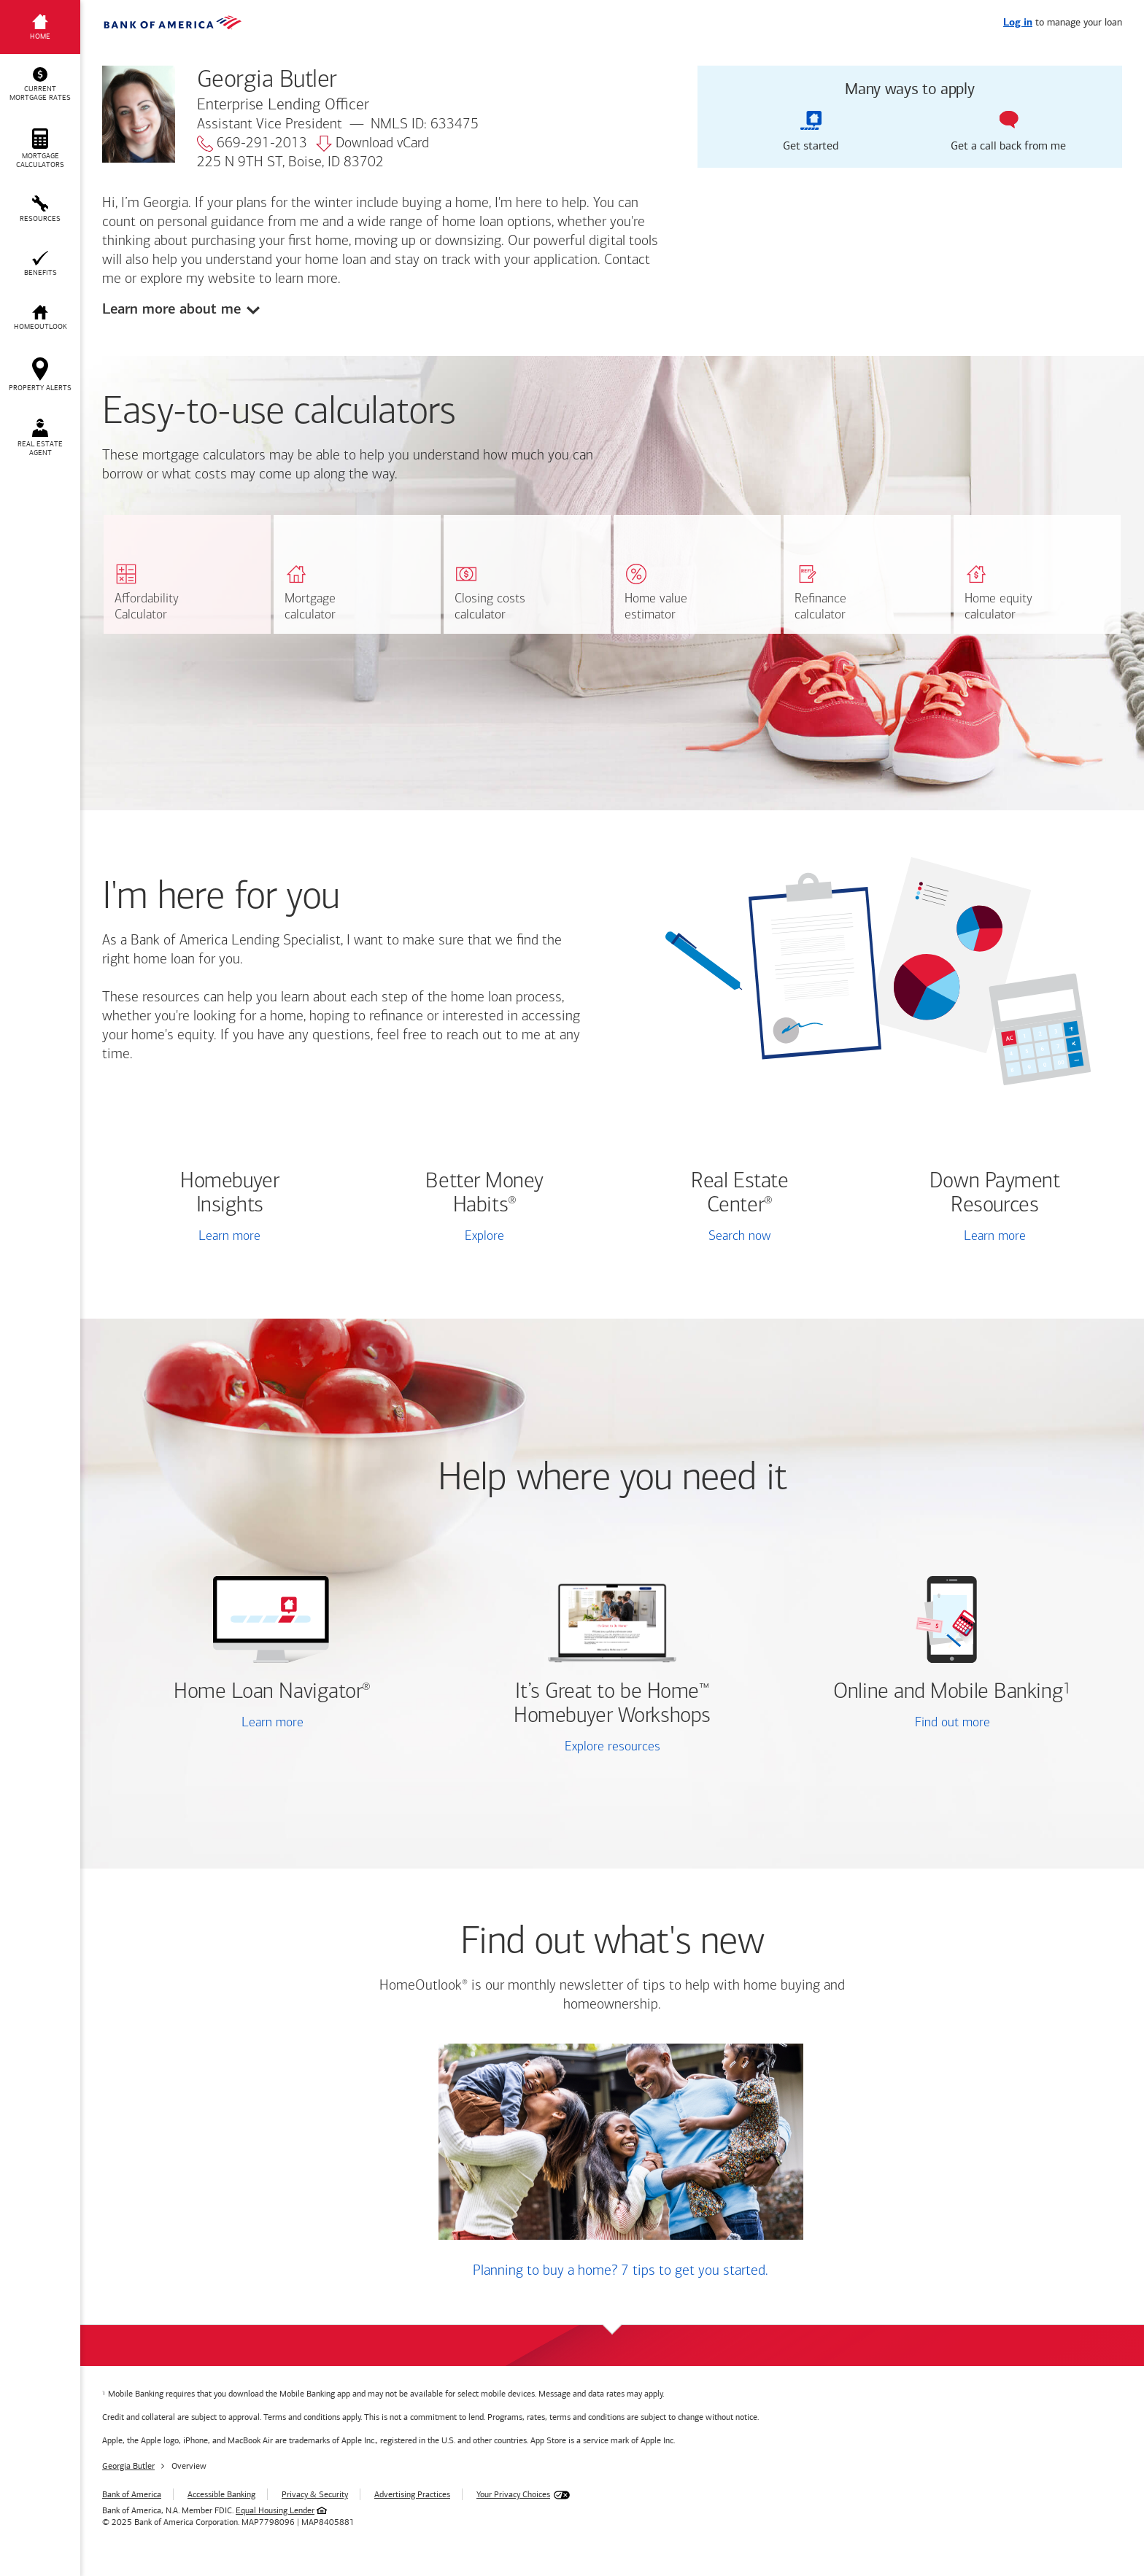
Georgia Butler (128, 2466)
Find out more (892, 1724)
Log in (1017, 23)
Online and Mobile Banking (948, 1692)
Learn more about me (171, 308)
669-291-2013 (252, 144)
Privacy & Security (315, 2494)
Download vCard (372, 144)
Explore (484, 1237)
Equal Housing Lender (275, 2510)
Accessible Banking (221, 2494)
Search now (739, 1237)
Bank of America (131, 2494)
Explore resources (612, 1747)
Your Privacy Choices (513, 2494)
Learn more (229, 1237)
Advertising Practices (412, 2494)
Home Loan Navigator (272, 1692)
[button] (40, 84)
